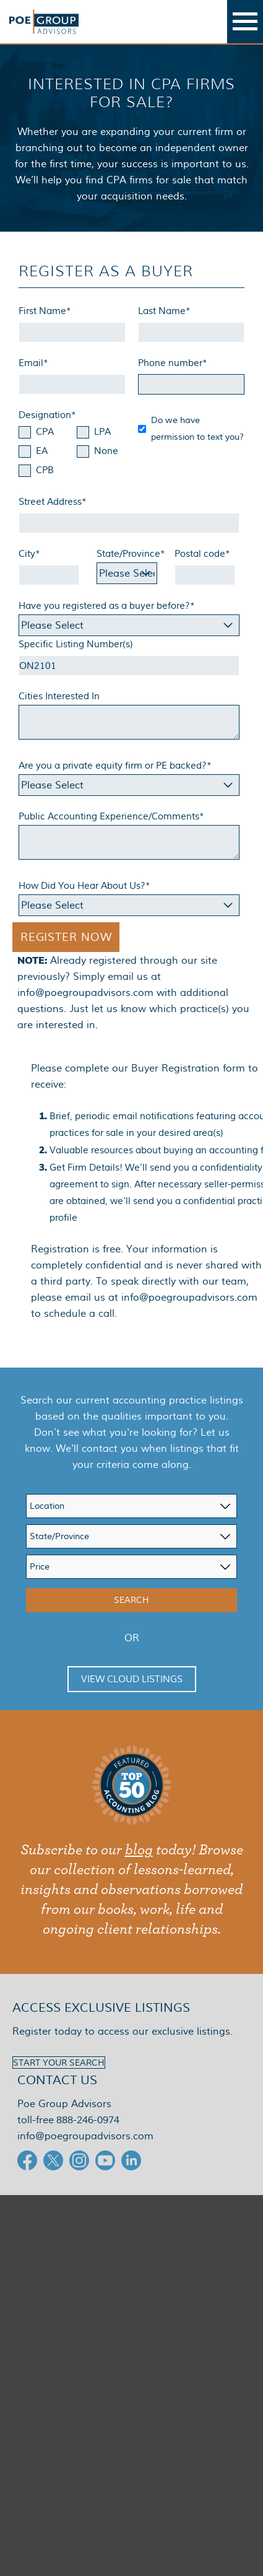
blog (139, 1850)
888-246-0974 (87, 2120)
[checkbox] (72, 452)
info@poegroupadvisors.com (85, 992)
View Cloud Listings (132, 1679)
